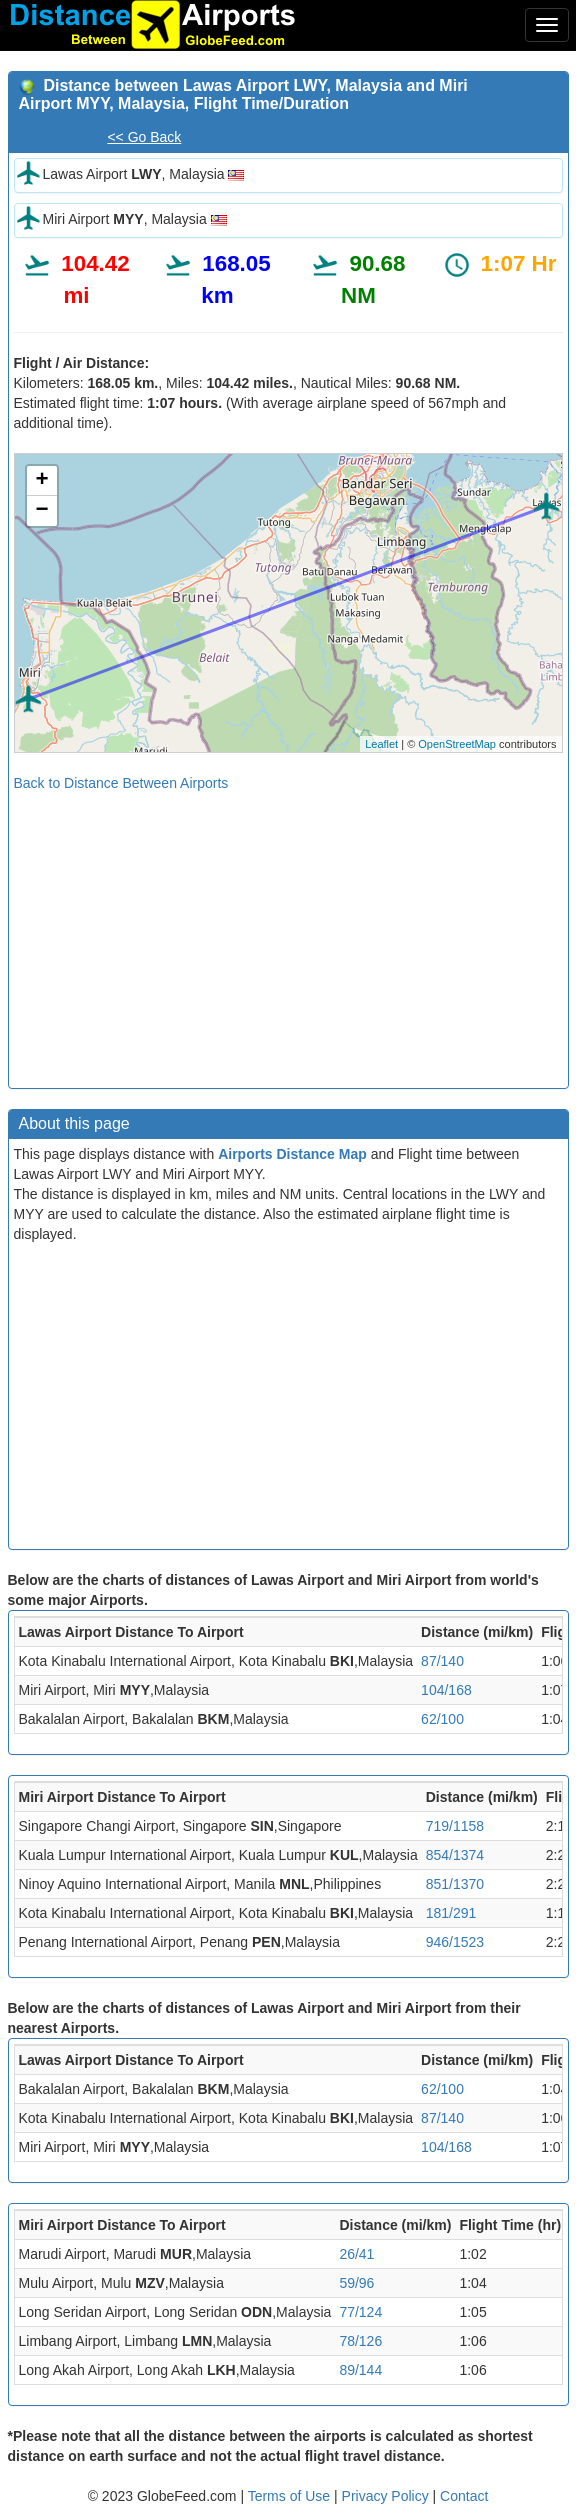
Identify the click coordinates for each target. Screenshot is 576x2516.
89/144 (360, 2370)
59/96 (356, 2283)
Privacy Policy (387, 2496)
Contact (464, 2496)
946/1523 (455, 1942)
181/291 (451, 1913)
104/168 (446, 1690)
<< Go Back (144, 137)
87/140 (442, 1661)
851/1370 (455, 1884)
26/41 (356, 2254)
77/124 (360, 2312)
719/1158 (455, 1826)
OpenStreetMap (457, 744)
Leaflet (381, 744)
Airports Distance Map (292, 1154)
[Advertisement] (288, 933)
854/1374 (455, 1855)
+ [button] (41, 481)
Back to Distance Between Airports (121, 783)
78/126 (360, 2341)
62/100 (442, 1719)
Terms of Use (291, 2496)
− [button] (41, 511)
